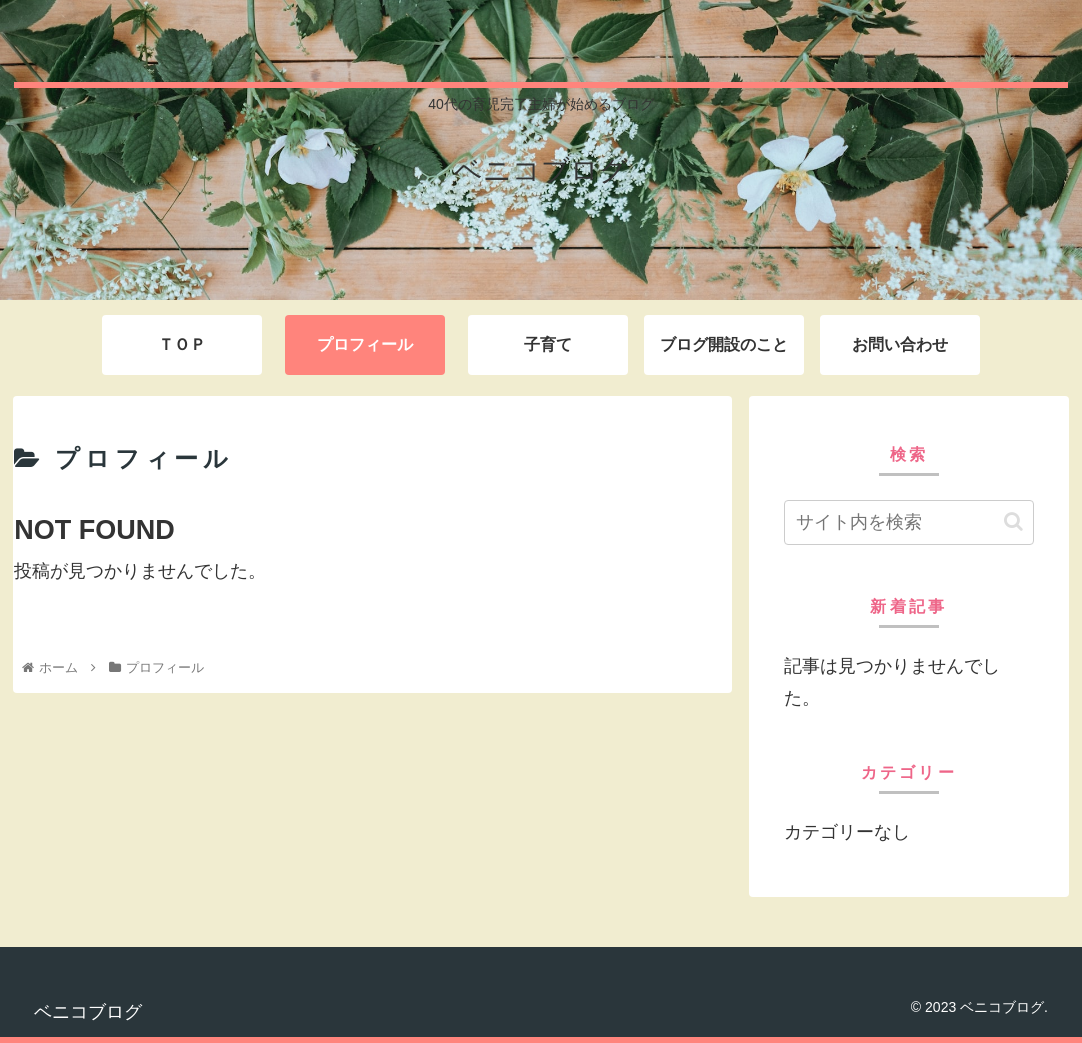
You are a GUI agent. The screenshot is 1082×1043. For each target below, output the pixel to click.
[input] (909, 522)
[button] (1013, 521)
